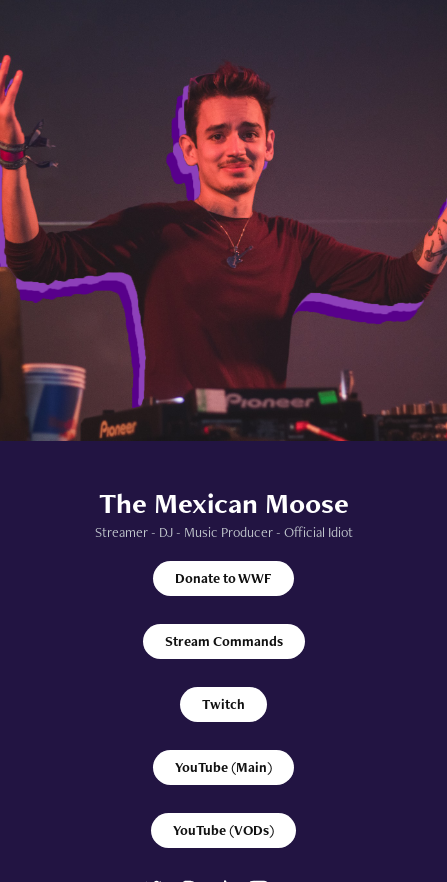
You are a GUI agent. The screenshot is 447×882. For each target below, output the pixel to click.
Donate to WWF (223, 578)
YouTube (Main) (223, 767)
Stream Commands (224, 641)
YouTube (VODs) (223, 830)
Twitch (223, 704)
